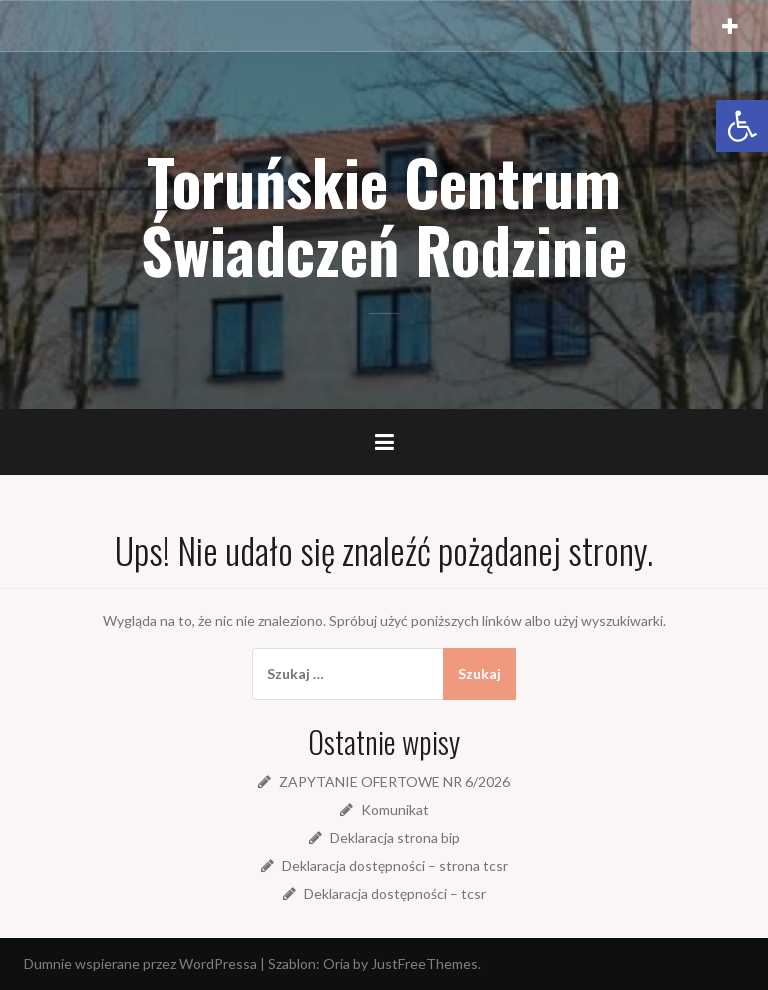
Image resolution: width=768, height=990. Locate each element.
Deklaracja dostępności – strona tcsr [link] (395, 865)
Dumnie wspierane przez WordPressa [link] (140, 963)
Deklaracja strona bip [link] (395, 837)
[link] (742, 126)
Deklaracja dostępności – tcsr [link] (395, 893)
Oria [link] (336, 963)
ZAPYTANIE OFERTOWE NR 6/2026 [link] (394, 781)
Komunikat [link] (395, 809)
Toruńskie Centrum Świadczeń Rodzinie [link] (384, 215)
